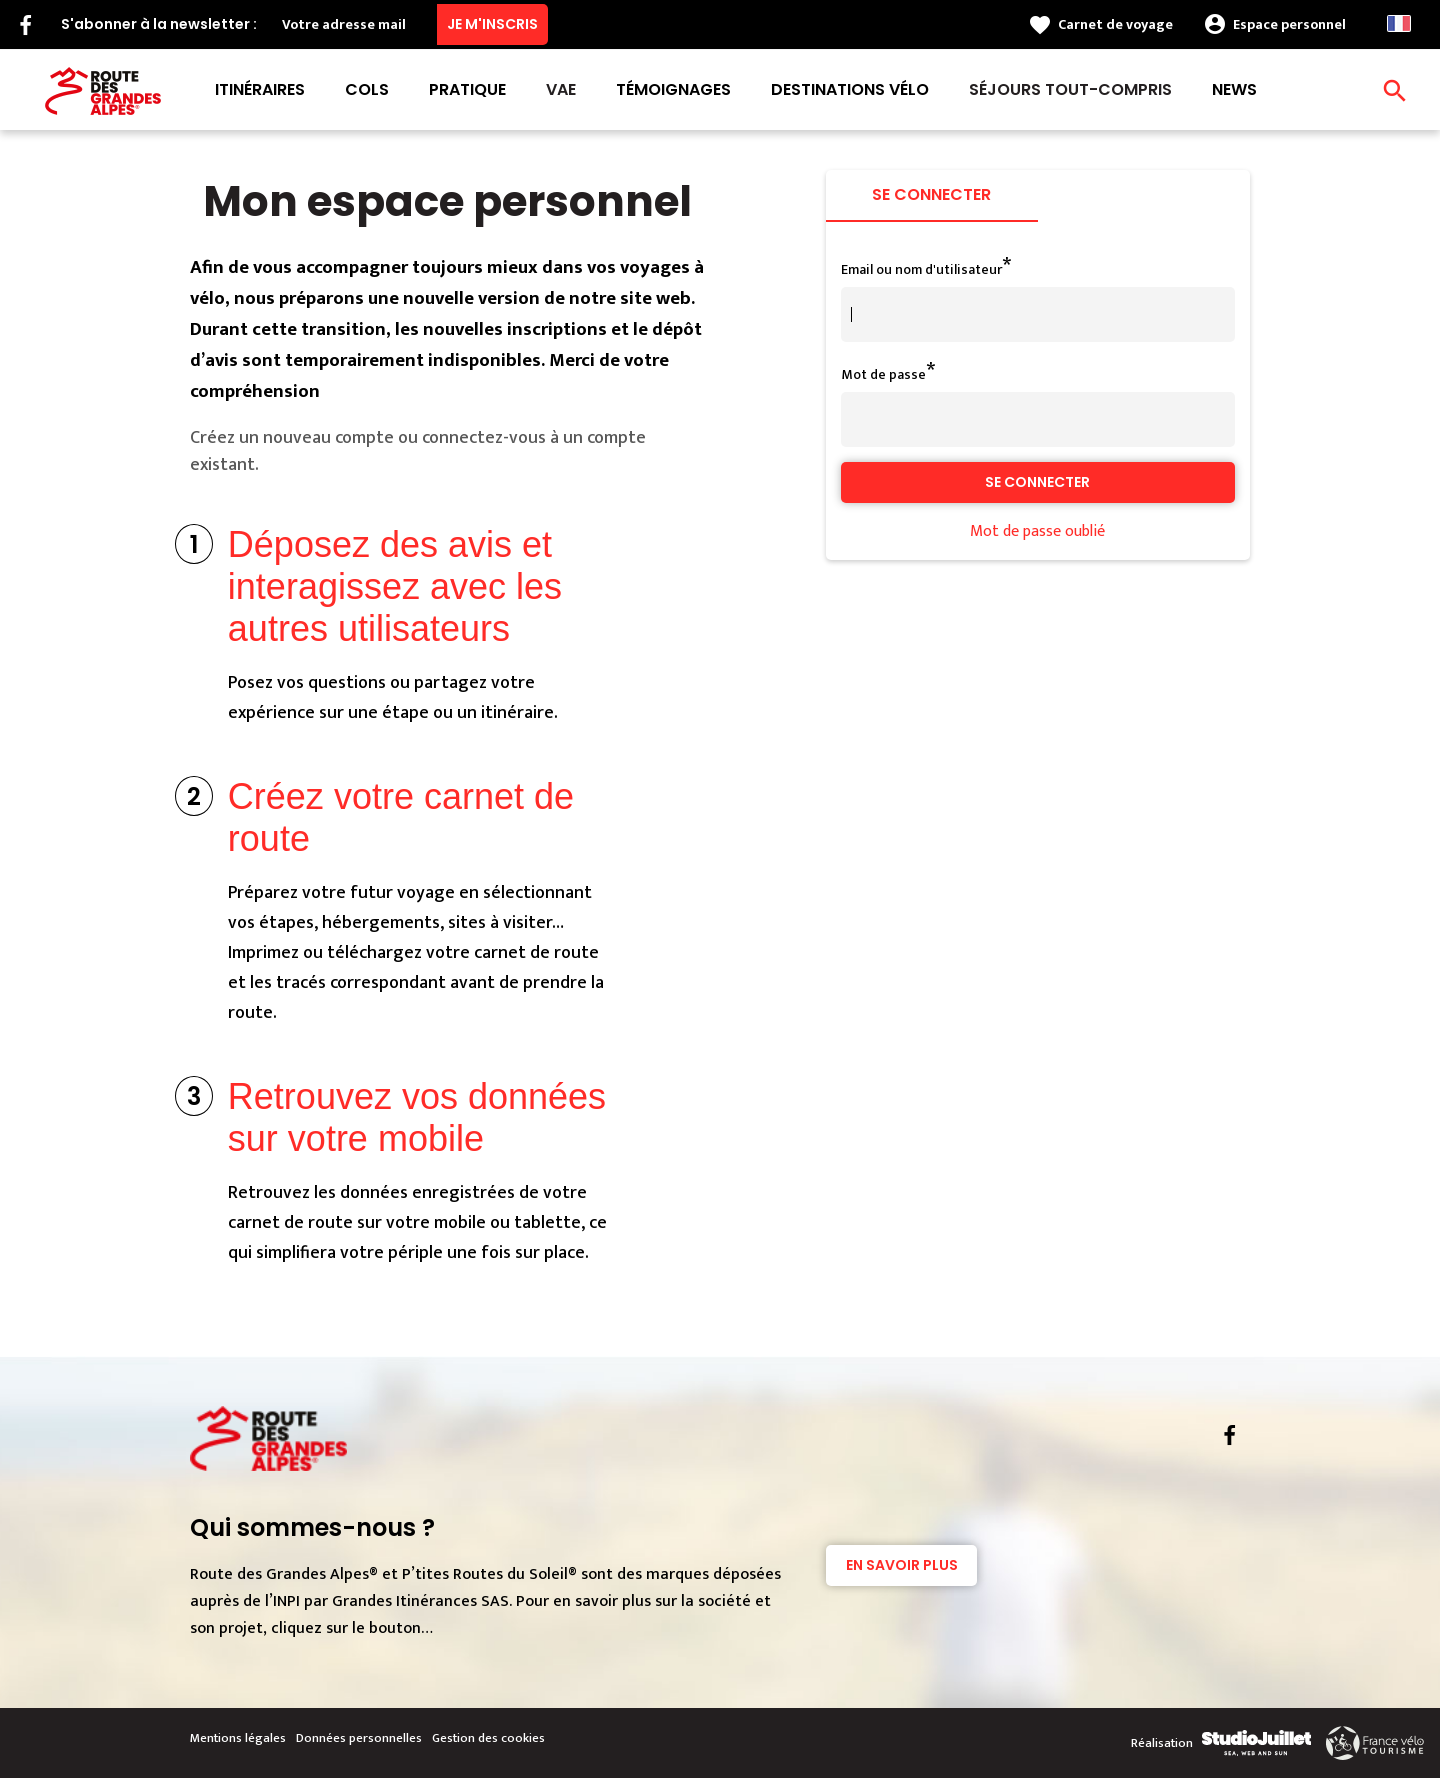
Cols (367, 89)
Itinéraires (260, 89)
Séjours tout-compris (1070, 89)
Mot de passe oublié (1037, 531)
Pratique (467, 89)
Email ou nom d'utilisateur (921, 269)
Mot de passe (883, 374)
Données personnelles (359, 1738)
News (1234, 89)
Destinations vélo (850, 89)
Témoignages (673, 89)
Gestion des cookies (488, 1738)
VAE (561, 89)
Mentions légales (238, 1738)
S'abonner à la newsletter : (159, 24)
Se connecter (931, 194)
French (1399, 23)
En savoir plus (902, 1565)
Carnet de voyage (1115, 24)
